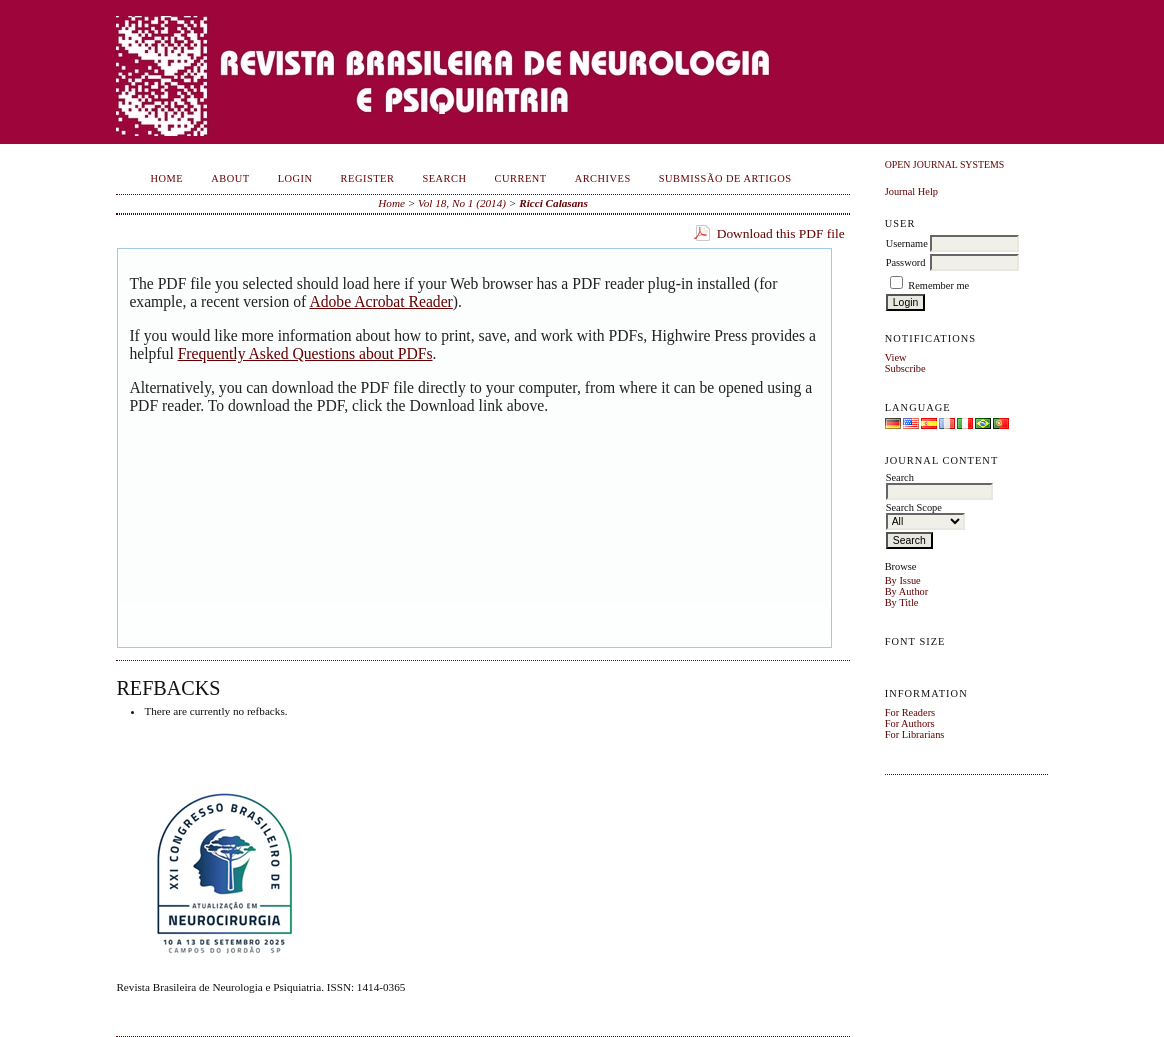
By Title (902, 602)
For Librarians (915, 734)
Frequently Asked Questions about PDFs (305, 353)
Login (295, 178)
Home (167, 178)
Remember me (938, 285)
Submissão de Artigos (725, 178)
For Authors (910, 723)
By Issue (903, 580)
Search (444, 178)
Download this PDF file (781, 233)
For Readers (910, 712)
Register (368, 178)
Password (906, 262)
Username (907, 243)
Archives (603, 178)
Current (521, 178)
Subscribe (905, 368)
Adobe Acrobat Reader (380, 301)
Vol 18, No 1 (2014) (462, 203)
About (230, 178)
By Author (907, 591)
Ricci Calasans (553, 203)
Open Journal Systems (945, 164)
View (896, 357)
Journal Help (911, 191)
